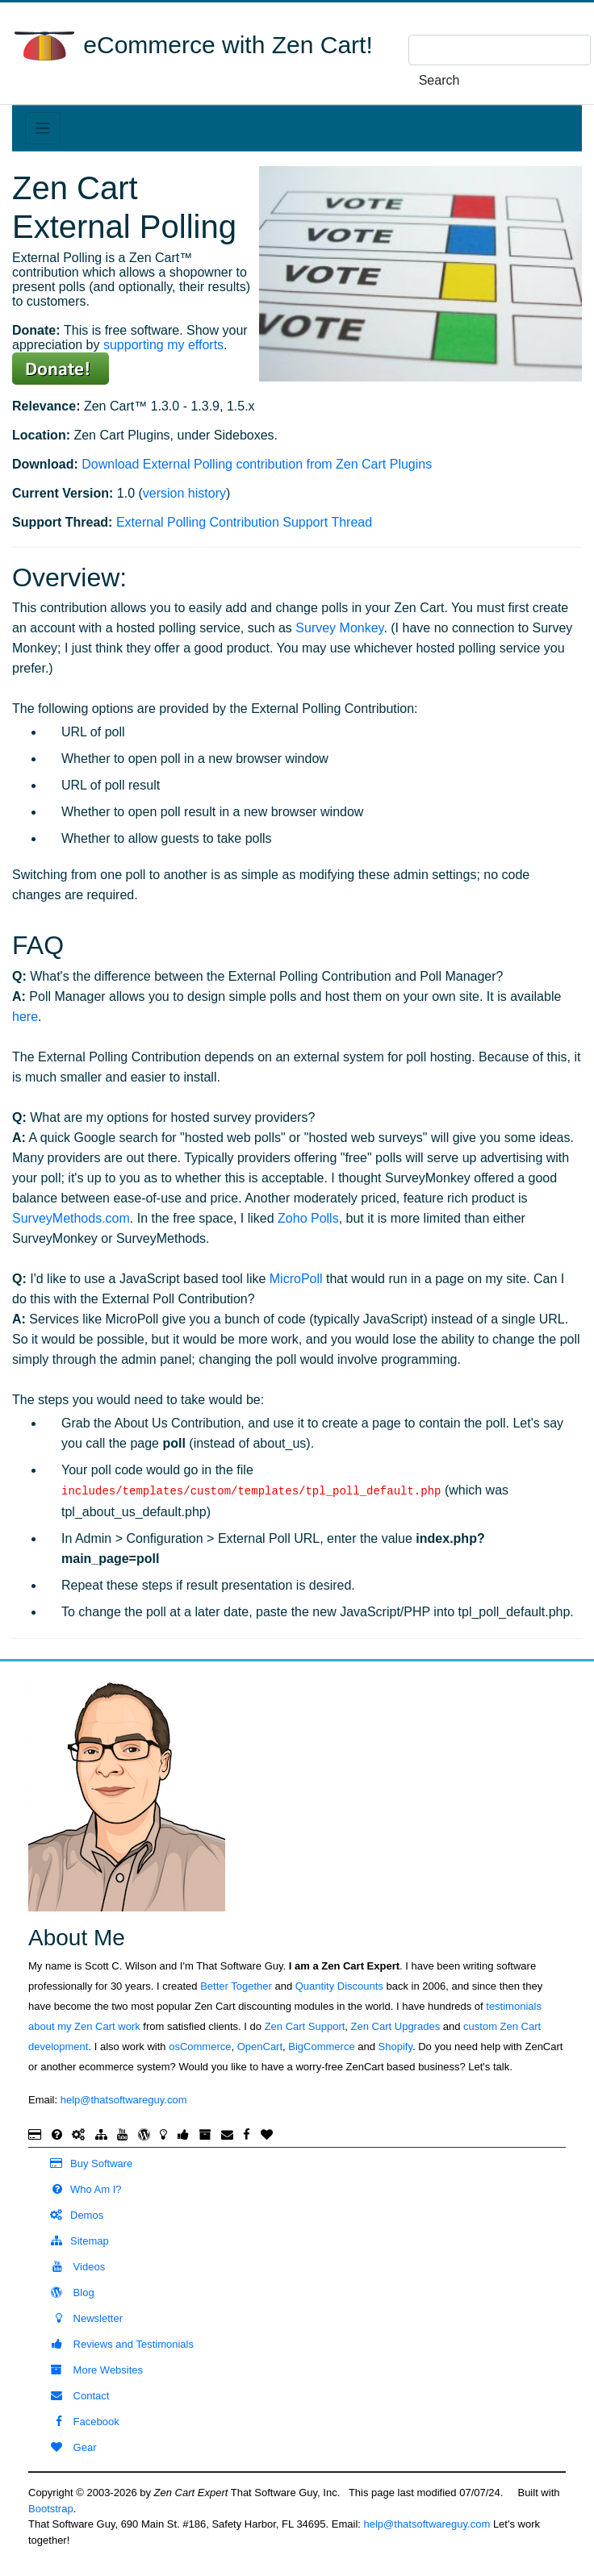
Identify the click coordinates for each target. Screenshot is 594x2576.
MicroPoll (296, 1279)
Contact (72, 2396)
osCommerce (200, 2046)
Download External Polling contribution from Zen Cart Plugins (257, 464)
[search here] (499, 50)
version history (184, 493)
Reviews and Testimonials (115, 2344)
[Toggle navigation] (43, 128)
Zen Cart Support (305, 2026)
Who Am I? (79, 2189)
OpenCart (259, 2046)
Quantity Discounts (339, 1986)
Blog (65, 2292)
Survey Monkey (339, 628)
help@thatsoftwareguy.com (124, 2100)
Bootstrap (50, 2509)
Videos (70, 2267)
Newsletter (79, 2318)
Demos (69, 2215)
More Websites (89, 2370)
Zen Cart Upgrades (396, 2026)
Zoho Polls (308, 1218)
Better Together (236, 1986)
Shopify (395, 2046)
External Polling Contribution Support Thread (244, 522)
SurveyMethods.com (71, 1218)
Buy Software (84, 2163)
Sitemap (72, 2241)
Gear (66, 2447)
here (25, 1016)
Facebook (77, 2422)
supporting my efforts (163, 345)
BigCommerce (321, 2046)
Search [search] (439, 80)
